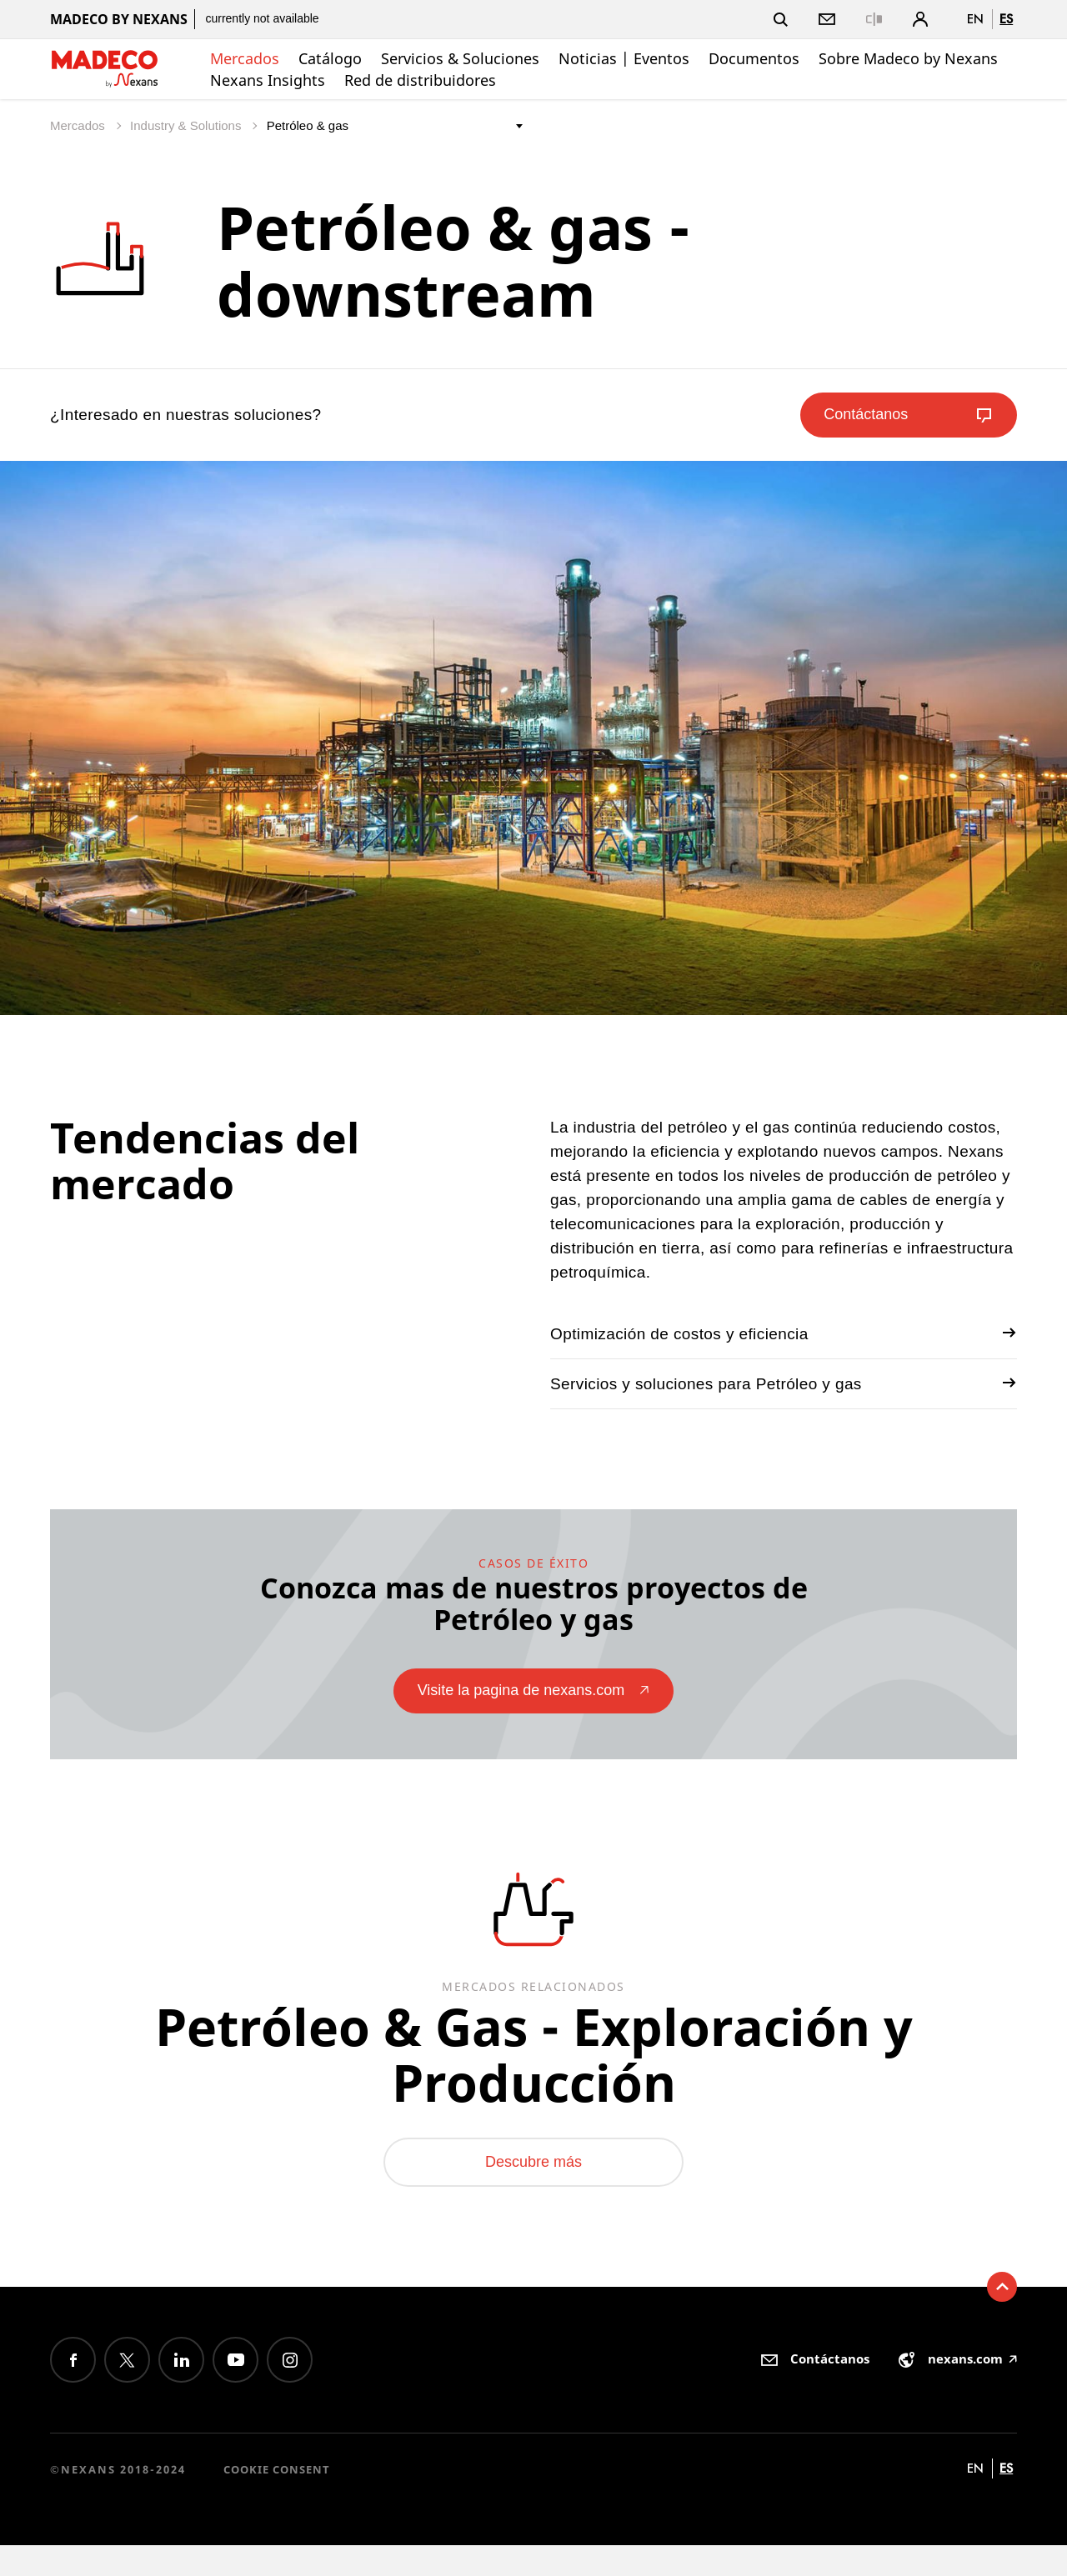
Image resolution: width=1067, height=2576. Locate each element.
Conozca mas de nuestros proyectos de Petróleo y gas (534, 1602)
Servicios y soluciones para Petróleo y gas (783, 1383)
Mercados (244, 58)
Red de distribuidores (420, 80)
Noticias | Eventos (624, 58)
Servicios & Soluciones (460, 58)
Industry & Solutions (187, 125)
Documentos (754, 58)
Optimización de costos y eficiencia (783, 1333)
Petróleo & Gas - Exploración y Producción (533, 2066)
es (1006, 19)
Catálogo (330, 58)
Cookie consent (276, 2499)
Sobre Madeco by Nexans (908, 58)
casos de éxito (533, 1561)
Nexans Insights (267, 80)
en (975, 19)
